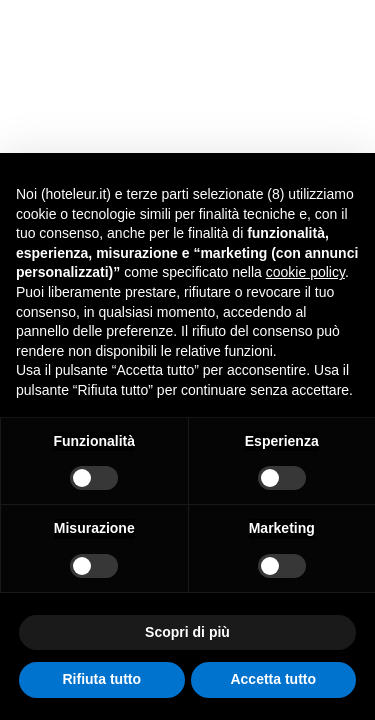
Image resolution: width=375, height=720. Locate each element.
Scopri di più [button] (187, 632)
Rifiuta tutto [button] (101, 679)
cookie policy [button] (305, 272)
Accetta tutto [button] (273, 679)
